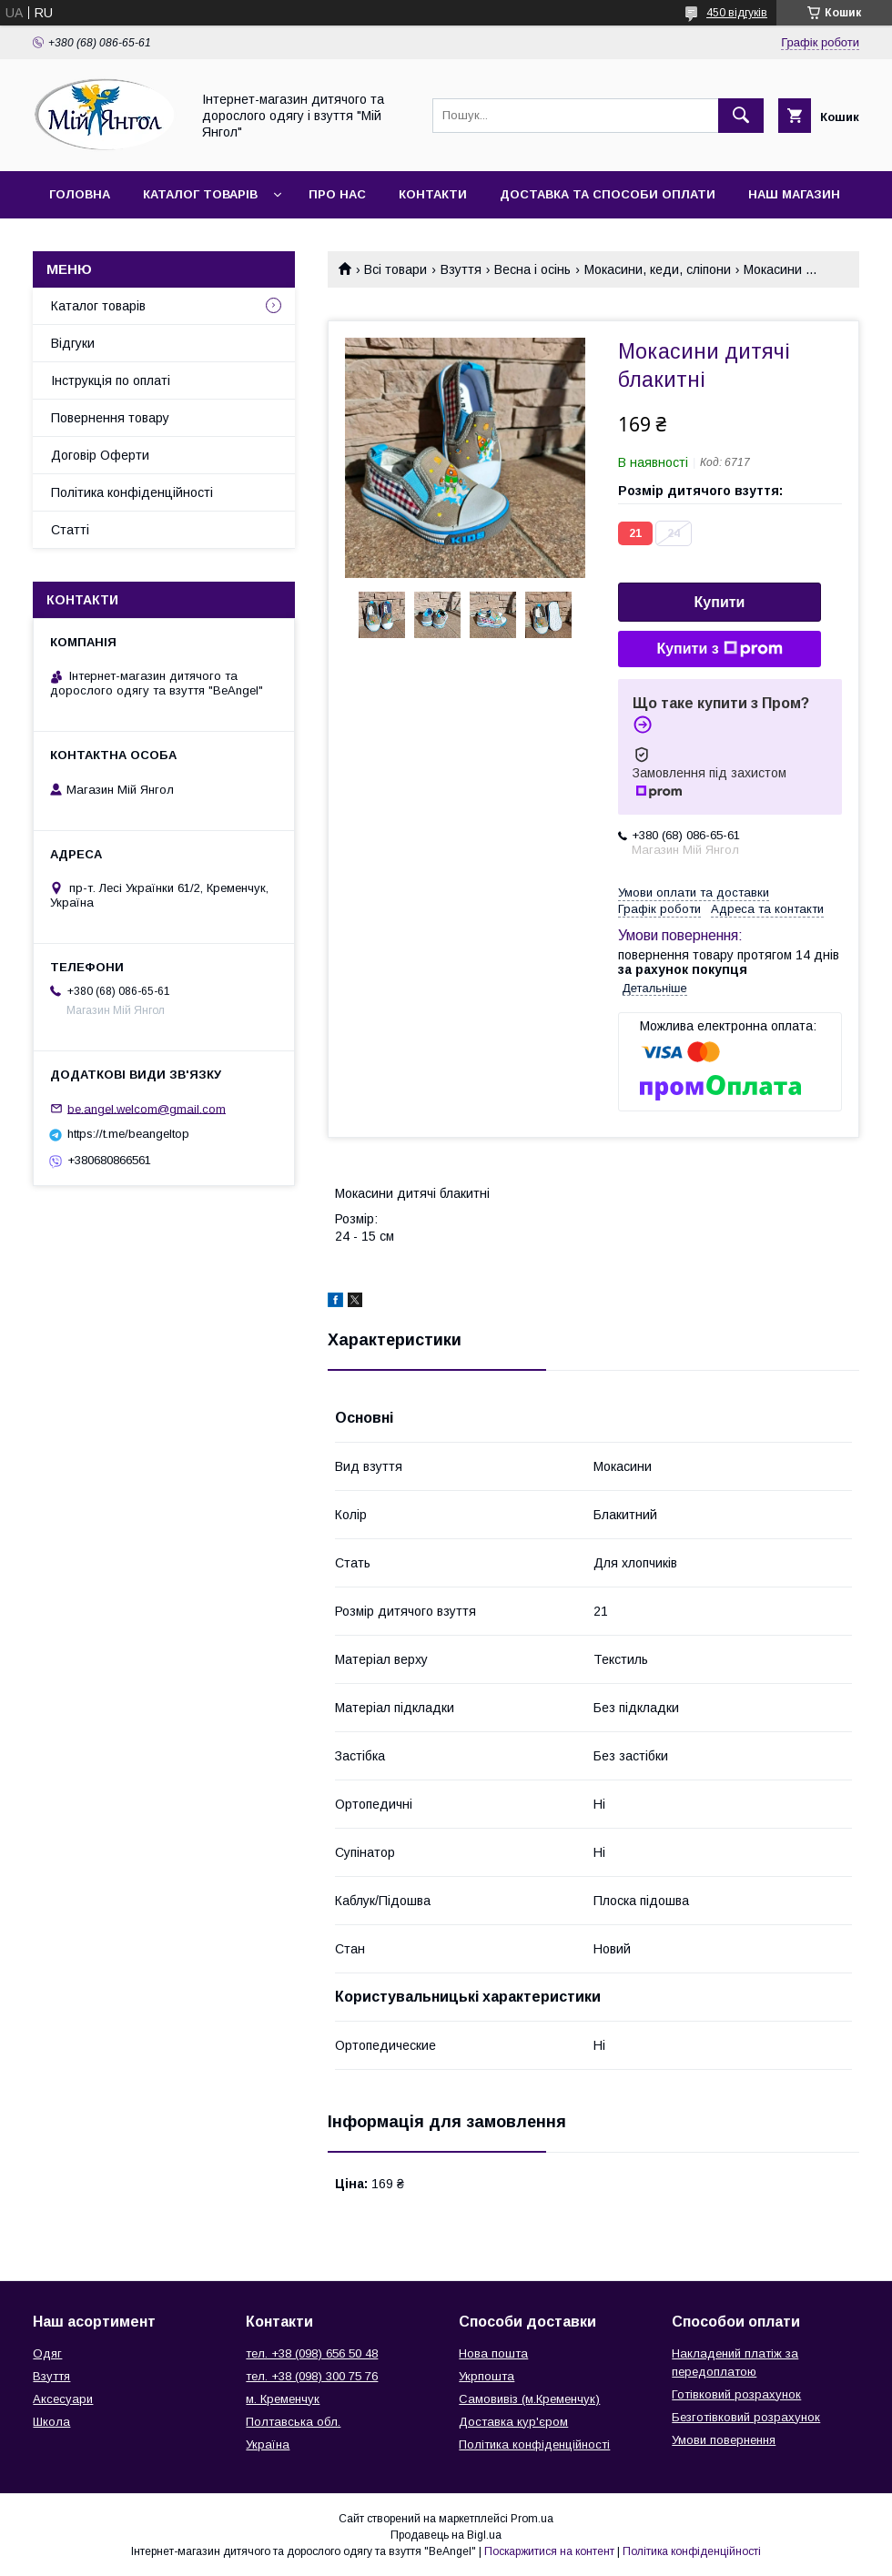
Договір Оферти (100, 455)
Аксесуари (63, 2399)
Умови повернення (723, 2440)
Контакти (433, 194)
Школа (51, 2422)
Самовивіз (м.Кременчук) (529, 2399)
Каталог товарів (200, 194)
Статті (70, 529)
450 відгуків (736, 12)
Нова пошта (493, 2353)
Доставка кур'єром (513, 2422)
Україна (267, 2444)
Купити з (719, 649)
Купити (719, 602)
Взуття (461, 269)
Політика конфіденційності (132, 492)
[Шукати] (741, 115)
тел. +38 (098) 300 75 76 (312, 2376)
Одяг (47, 2353)
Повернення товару (110, 418)
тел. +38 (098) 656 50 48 (312, 2353)
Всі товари (395, 269)
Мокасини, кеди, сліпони (657, 269)
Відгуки (73, 343)
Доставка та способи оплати (607, 194)
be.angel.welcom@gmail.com (146, 1108)
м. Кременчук (282, 2399)
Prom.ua (532, 2518)
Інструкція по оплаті (110, 380)
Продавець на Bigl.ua (446, 2535)
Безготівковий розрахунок (746, 2417)
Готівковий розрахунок (736, 2394)
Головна (79, 194)
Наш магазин (794, 194)
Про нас (337, 194)
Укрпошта (486, 2376)
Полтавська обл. (293, 2422)
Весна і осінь (532, 269)
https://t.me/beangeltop (128, 1134)
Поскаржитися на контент (549, 2551)
